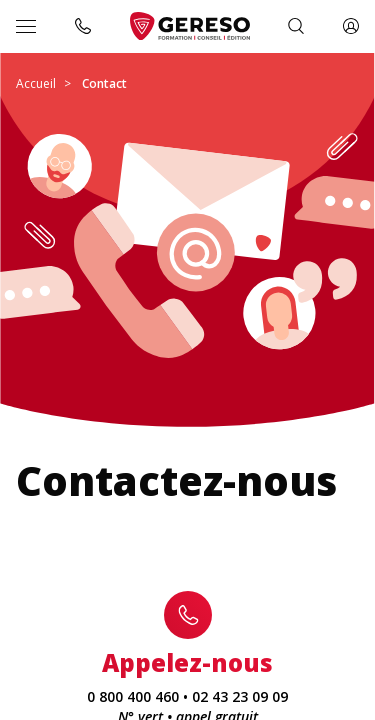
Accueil (36, 83)
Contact (104, 83)
